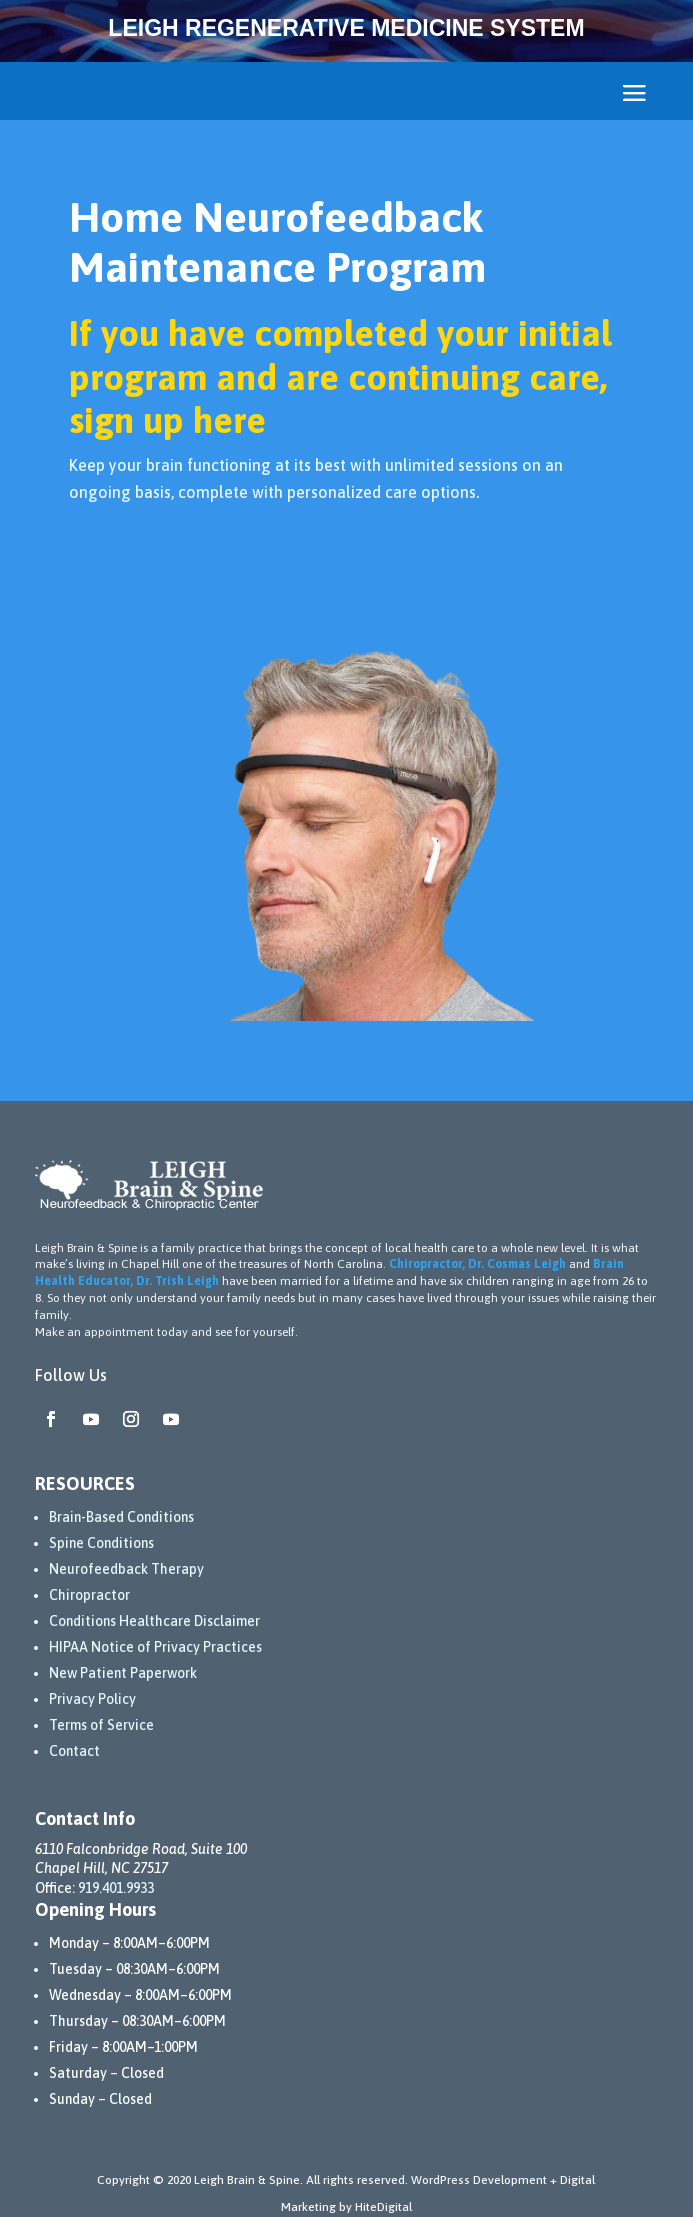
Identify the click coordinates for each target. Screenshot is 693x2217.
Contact (74, 1751)
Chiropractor (89, 1595)
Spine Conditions (101, 1543)
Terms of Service (101, 1725)
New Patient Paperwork (123, 1673)
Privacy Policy (92, 1699)
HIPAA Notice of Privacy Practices (155, 1647)
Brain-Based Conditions (121, 1517)
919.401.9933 (116, 1888)
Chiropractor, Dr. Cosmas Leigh (477, 1264)
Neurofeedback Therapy (126, 1569)
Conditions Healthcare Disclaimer (154, 1621)
